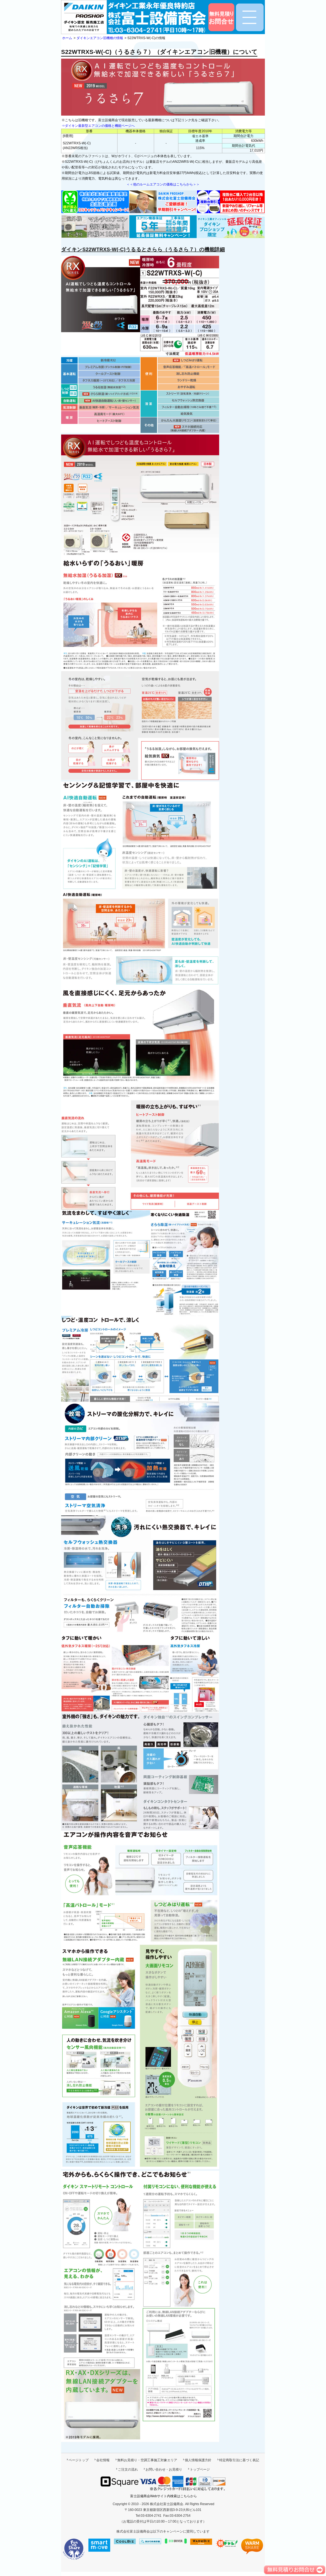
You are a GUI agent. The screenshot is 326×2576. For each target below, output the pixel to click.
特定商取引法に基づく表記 (239, 2460)
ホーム (67, 38)
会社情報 (103, 2460)
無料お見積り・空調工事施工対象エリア (147, 2460)
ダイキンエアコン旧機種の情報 (100, 38)
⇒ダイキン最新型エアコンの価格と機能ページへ (98, 125)
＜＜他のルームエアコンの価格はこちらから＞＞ (163, 184)
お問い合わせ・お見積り (164, 2469)
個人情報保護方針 (198, 2460)
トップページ (200, 2469)
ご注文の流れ (128, 2469)
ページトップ (79, 2460)
